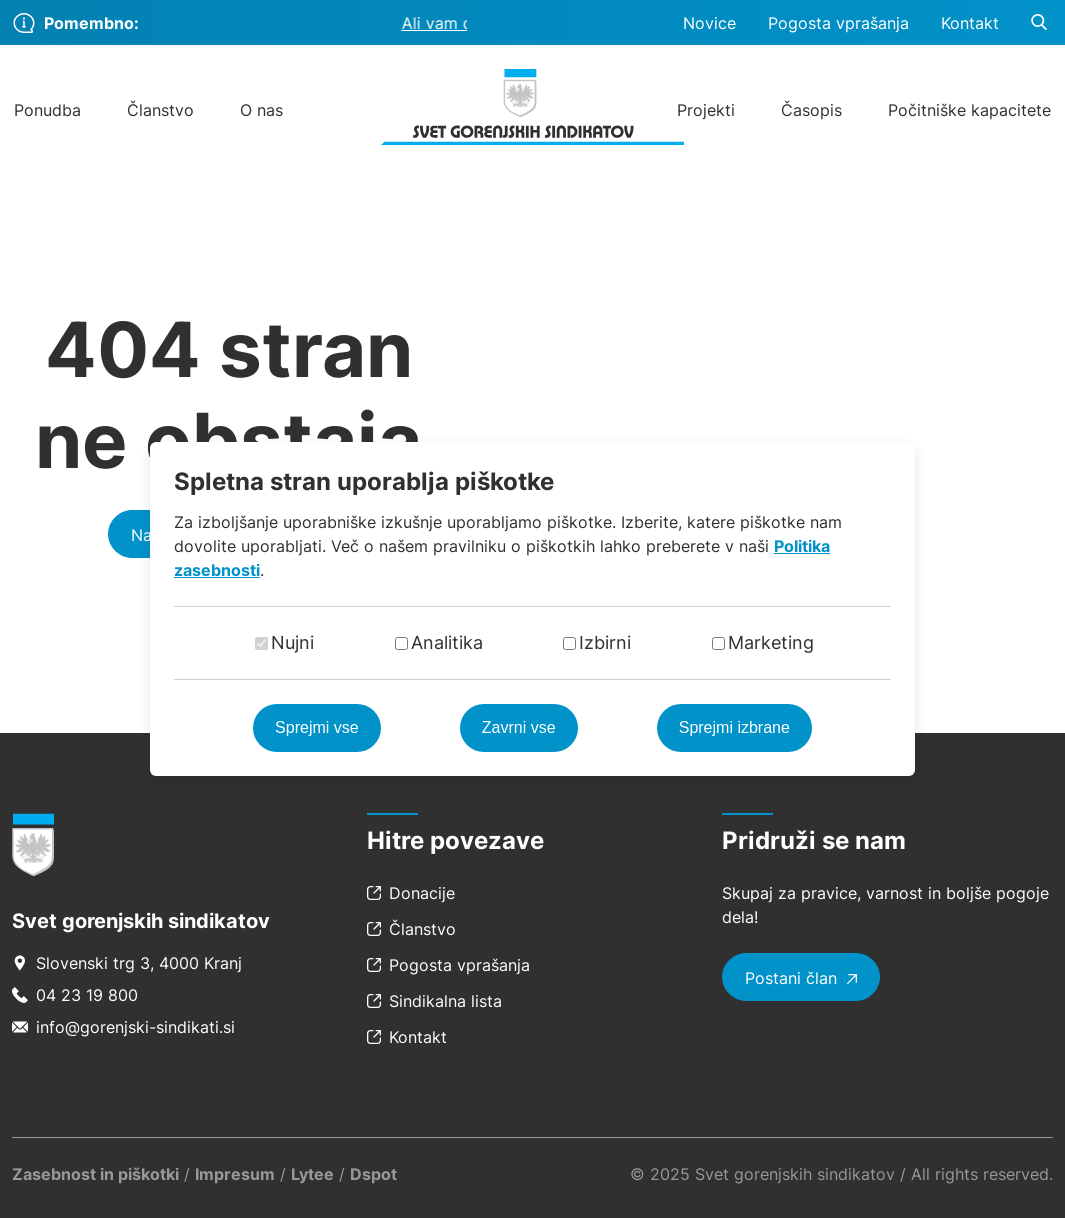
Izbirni (605, 642)
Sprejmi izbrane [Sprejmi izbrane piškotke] (734, 727)
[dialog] (532, 609)
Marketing (771, 642)
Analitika (447, 642)
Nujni (292, 642)
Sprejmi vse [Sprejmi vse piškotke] (317, 727)
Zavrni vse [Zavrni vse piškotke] (519, 727)
